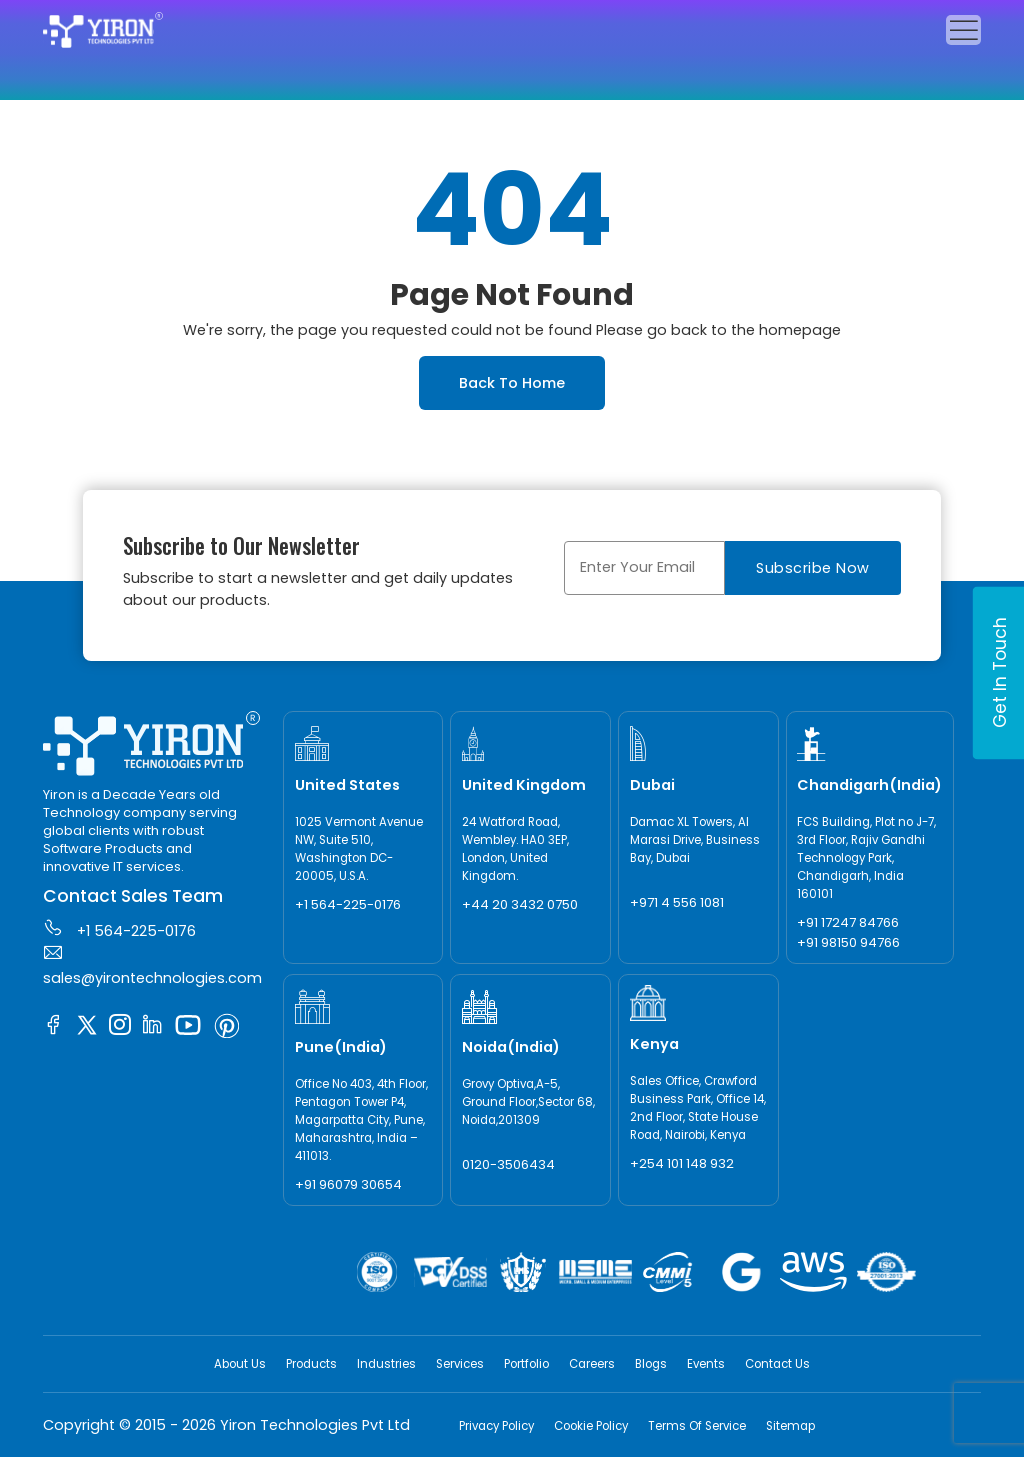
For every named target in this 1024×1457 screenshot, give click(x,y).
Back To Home (512, 383)
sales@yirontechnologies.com (152, 965)
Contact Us (777, 1364)
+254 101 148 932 (682, 1163)
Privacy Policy (496, 1426)
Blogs (651, 1364)
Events (706, 1364)
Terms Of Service (697, 1426)
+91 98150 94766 (848, 942)
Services (460, 1364)
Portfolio (526, 1364)
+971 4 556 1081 (677, 902)
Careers (592, 1364)
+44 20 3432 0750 (520, 904)
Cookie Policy (591, 1426)
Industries (386, 1364)
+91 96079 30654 (348, 1184)
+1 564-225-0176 (119, 929)
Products (311, 1364)
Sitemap (790, 1426)
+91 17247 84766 (848, 922)
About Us (240, 1364)
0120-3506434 (508, 1164)
